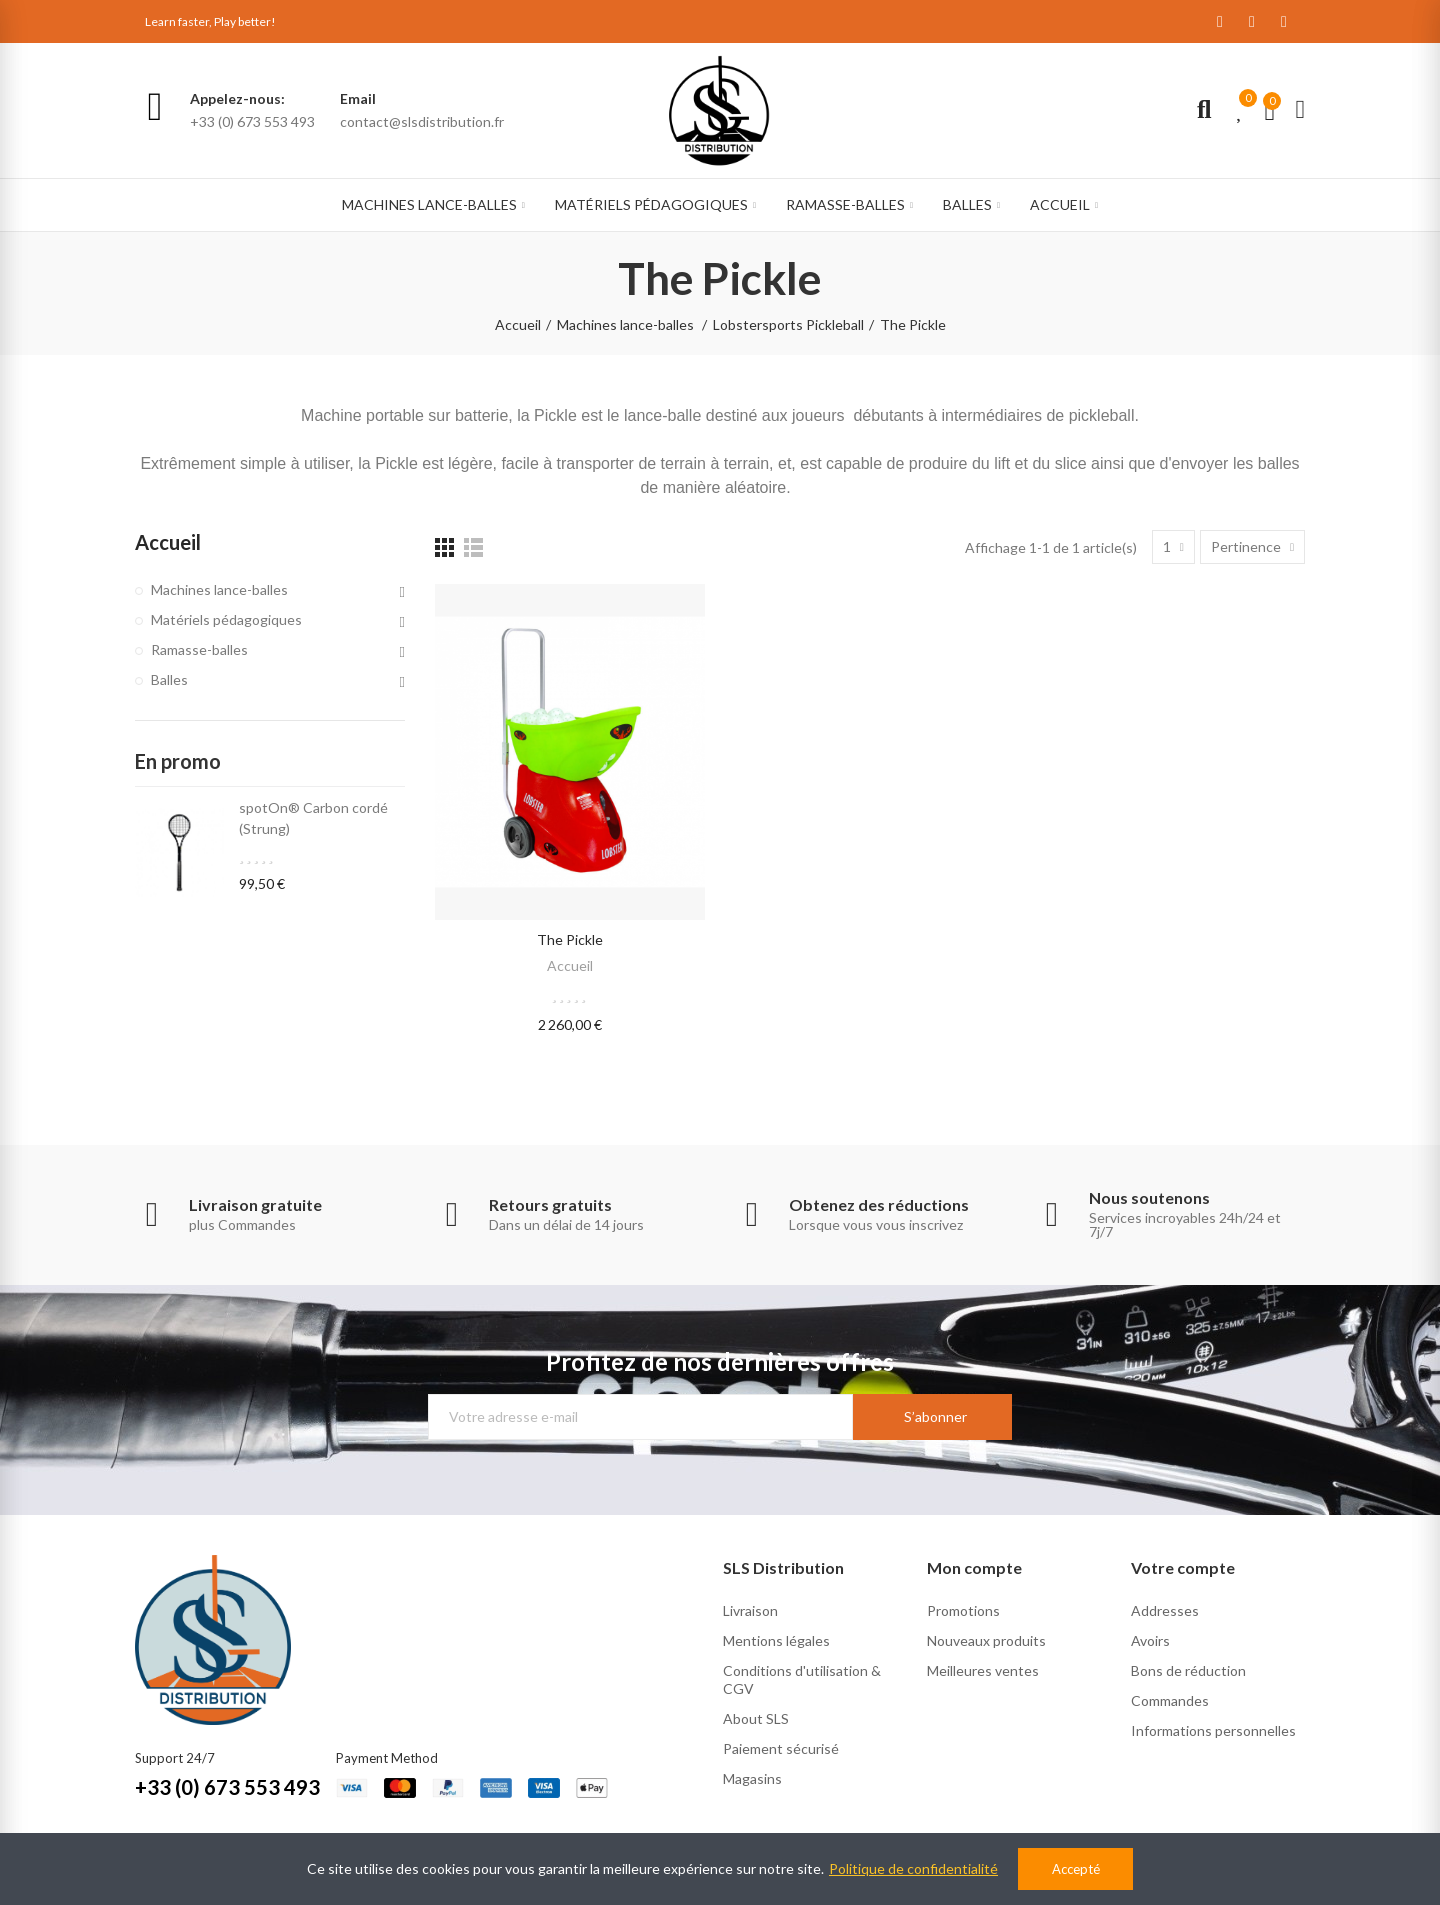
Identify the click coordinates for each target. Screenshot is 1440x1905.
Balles (169, 679)
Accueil (570, 965)
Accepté (1076, 1869)
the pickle (570, 939)
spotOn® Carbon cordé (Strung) (313, 818)
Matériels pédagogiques (226, 619)
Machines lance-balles (219, 589)
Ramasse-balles (199, 649)
